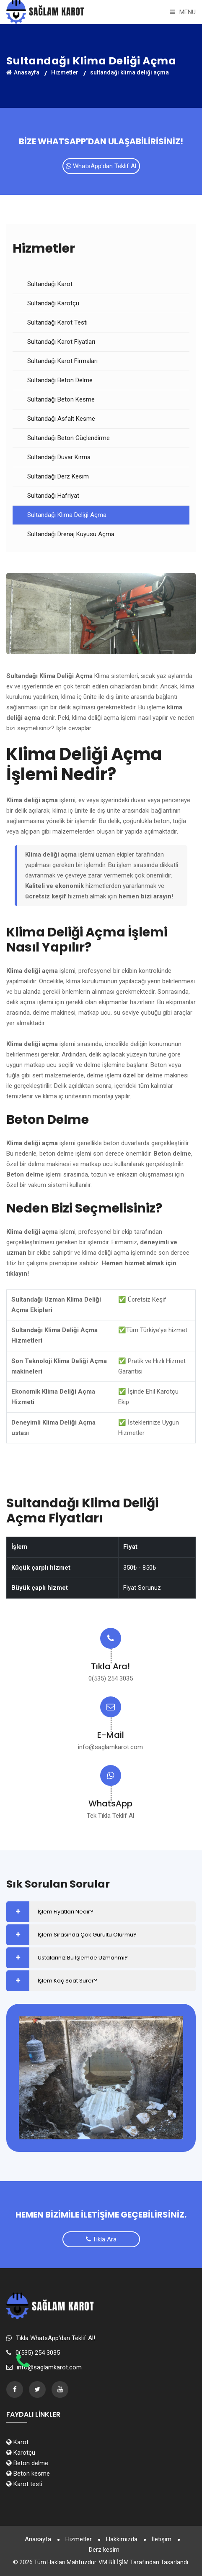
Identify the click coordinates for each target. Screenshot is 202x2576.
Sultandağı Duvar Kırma (59, 457)
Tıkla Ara (101, 2239)
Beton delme (27, 2463)
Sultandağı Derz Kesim (58, 476)
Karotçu (20, 2452)
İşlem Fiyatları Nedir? (65, 1912)
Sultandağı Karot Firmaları (62, 361)
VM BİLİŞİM (113, 2562)
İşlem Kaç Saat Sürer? (67, 1981)
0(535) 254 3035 (110, 1678)
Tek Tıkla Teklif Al (110, 1815)
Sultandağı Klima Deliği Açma (66, 515)
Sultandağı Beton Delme (60, 380)
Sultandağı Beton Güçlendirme (68, 438)
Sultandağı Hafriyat (53, 495)
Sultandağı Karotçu (53, 303)
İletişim (161, 2539)
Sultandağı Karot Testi (57, 322)
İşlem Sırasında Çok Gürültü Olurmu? (87, 1935)
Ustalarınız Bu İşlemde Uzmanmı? (83, 1958)
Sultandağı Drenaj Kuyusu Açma (70, 534)
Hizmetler (78, 2539)
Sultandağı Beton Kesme (61, 399)
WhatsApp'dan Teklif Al (101, 166)
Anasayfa (38, 2539)
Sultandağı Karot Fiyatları (61, 341)
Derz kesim (104, 2549)
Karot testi (24, 2484)
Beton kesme (28, 2473)
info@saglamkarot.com (110, 1747)
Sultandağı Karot (50, 284)
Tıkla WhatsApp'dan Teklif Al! (55, 2338)
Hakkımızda (121, 2539)
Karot (17, 2442)
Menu (183, 12)
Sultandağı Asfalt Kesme (61, 418)
